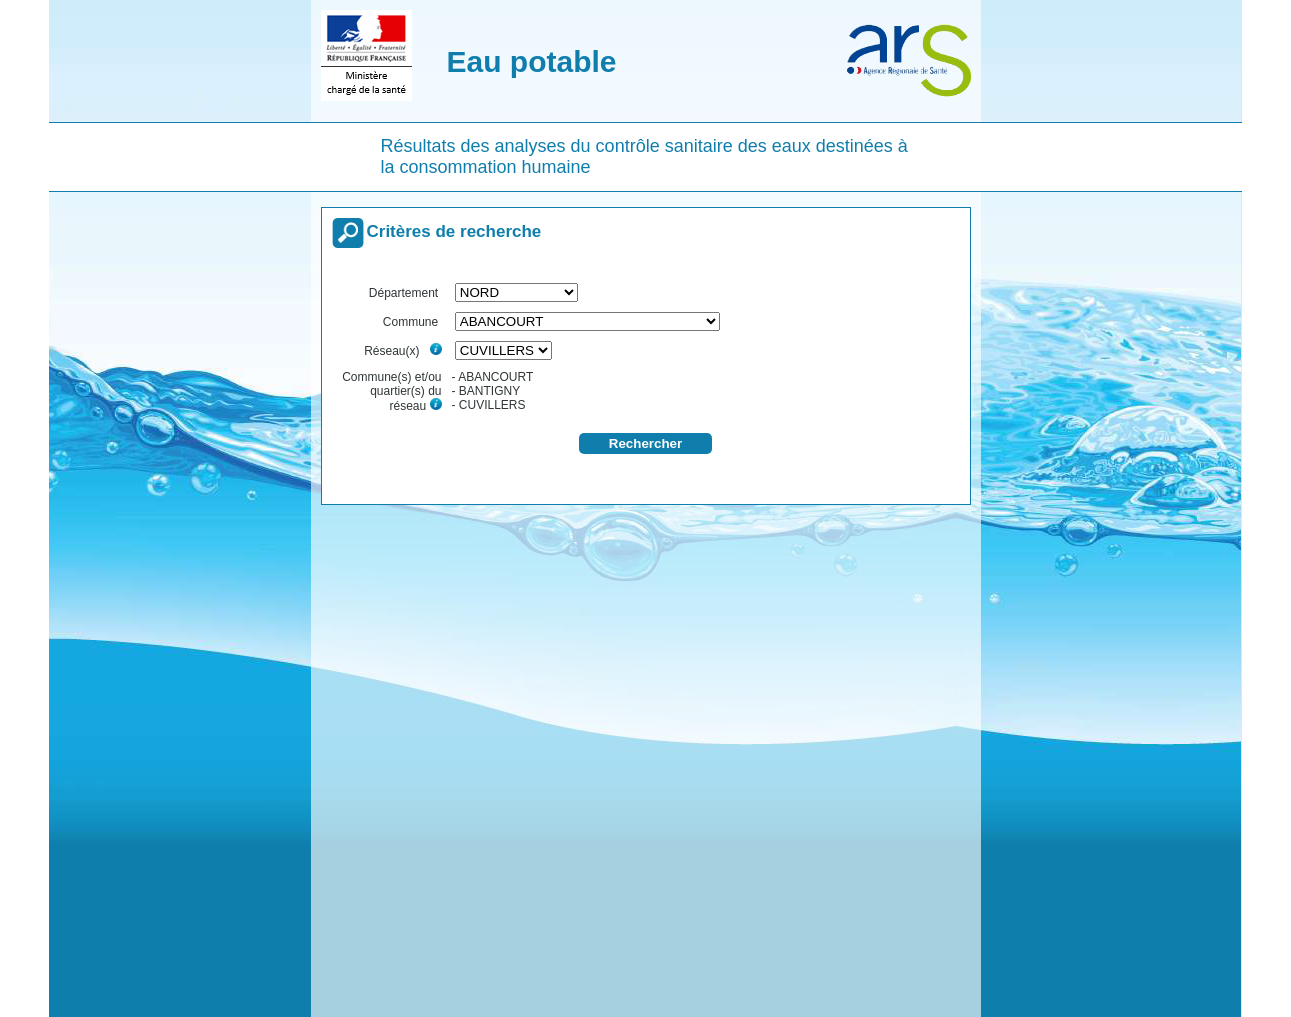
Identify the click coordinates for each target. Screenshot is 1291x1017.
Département (405, 293)
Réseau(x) (402, 351)
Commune (412, 322)
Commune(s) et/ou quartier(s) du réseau (391, 391)
